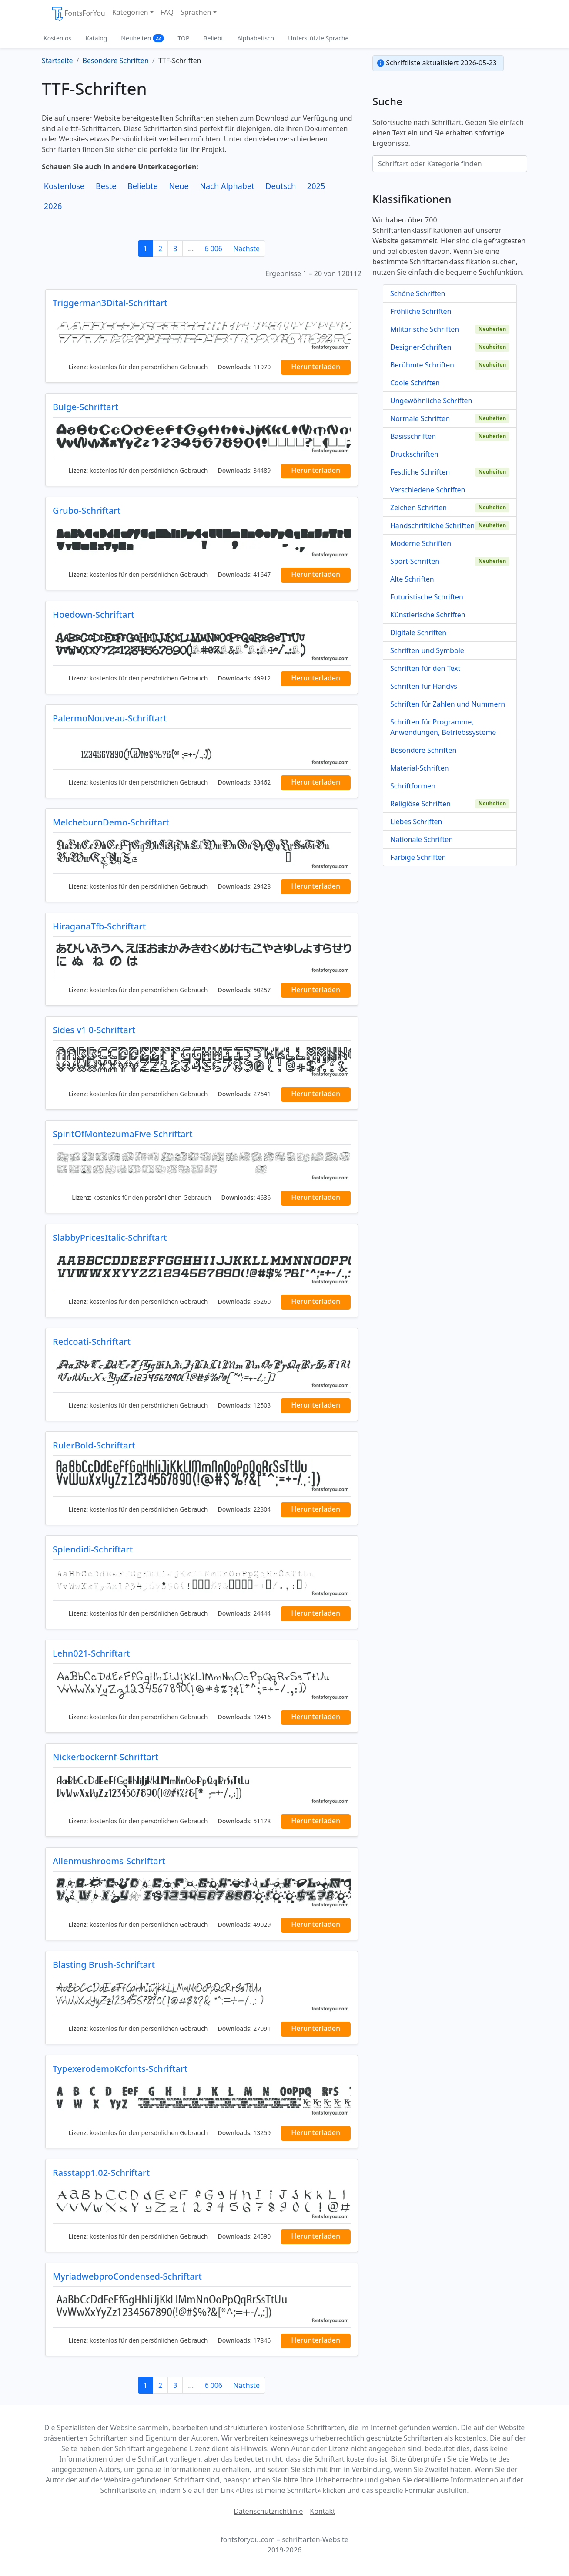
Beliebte (142, 186)
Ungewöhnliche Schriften (431, 400)
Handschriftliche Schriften (432, 525)
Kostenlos (57, 38)
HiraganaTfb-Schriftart (99, 926)
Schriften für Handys (423, 686)
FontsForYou (77, 14)
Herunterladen (315, 366)
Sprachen (196, 12)
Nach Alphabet (227, 186)
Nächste (246, 248)
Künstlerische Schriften (427, 615)
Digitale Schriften (418, 632)
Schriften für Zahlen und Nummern (447, 704)
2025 (316, 186)
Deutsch (280, 186)
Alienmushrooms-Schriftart (109, 1861)
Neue (178, 186)
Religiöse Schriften (420, 803)
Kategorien (130, 12)
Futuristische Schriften (426, 597)
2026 (53, 206)
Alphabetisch (255, 38)
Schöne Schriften (417, 293)
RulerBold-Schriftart (94, 1445)
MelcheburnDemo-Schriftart (111, 822)
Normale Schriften (420, 418)
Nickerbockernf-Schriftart (105, 1757)
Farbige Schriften (418, 857)
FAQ (167, 12)
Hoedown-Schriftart (93, 614)
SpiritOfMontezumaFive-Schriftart (123, 1134)
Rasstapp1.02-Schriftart (101, 2173)
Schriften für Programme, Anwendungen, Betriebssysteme (443, 727)
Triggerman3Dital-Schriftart (110, 303)
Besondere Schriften (423, 750)
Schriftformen (412, 786)
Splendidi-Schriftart (93, 1549)
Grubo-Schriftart (86, 510)
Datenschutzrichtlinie (268, 2511)
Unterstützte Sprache (318, 38)
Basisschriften (413, 436)
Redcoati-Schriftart (92, 1341)
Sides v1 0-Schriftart (94, 1030)
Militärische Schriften (424, 329)
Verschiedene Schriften (427, 490)
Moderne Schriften (420, 543)
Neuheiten (142, 38)
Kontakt (322, 2511)
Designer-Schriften (420, 347)
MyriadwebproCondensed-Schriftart (127, 2276)
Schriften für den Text (425, 668)
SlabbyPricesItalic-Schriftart (110, 1237)
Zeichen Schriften (418, 507)
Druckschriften (414, 454)
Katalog (96, 38)
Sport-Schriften (414, 561)
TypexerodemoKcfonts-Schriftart (120, 2068)
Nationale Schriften (421, 839)
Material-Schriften (419, 768)
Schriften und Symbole (427, 650)
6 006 (213, 248)
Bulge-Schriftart (85, 407)
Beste (106, 186)
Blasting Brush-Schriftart (104, 1964)
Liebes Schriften (416, 821)
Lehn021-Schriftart (91, 1653)
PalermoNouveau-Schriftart (110, 718)
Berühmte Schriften (422, 365)
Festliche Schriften (420, 472)
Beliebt (214, 38)
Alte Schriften (412, 579)
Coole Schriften (415, 382)
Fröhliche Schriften (420, 311)
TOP (184, 38)
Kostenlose (64, 186)
